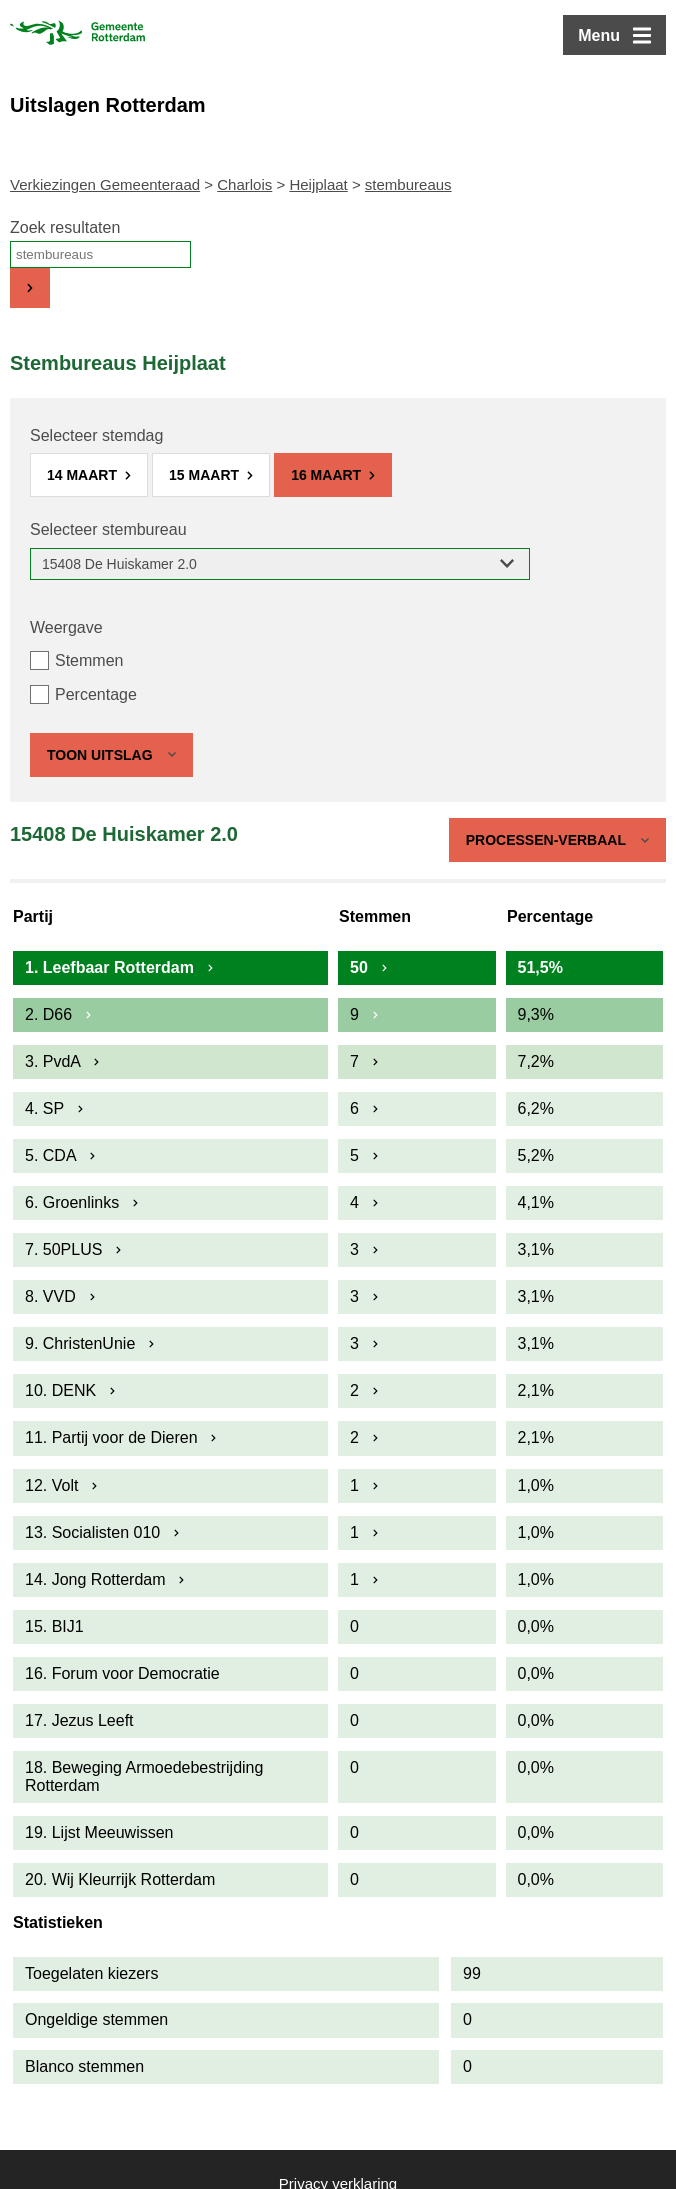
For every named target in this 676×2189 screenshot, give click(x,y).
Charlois (244, 184)
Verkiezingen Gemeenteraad (105, 184)
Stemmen (89, 660)
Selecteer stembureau (108, 529)
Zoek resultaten (65, 227)
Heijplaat (318, 184)
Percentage (96, 694)
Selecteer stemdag (96, 435)
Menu (599, 35)
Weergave (66, 627)
